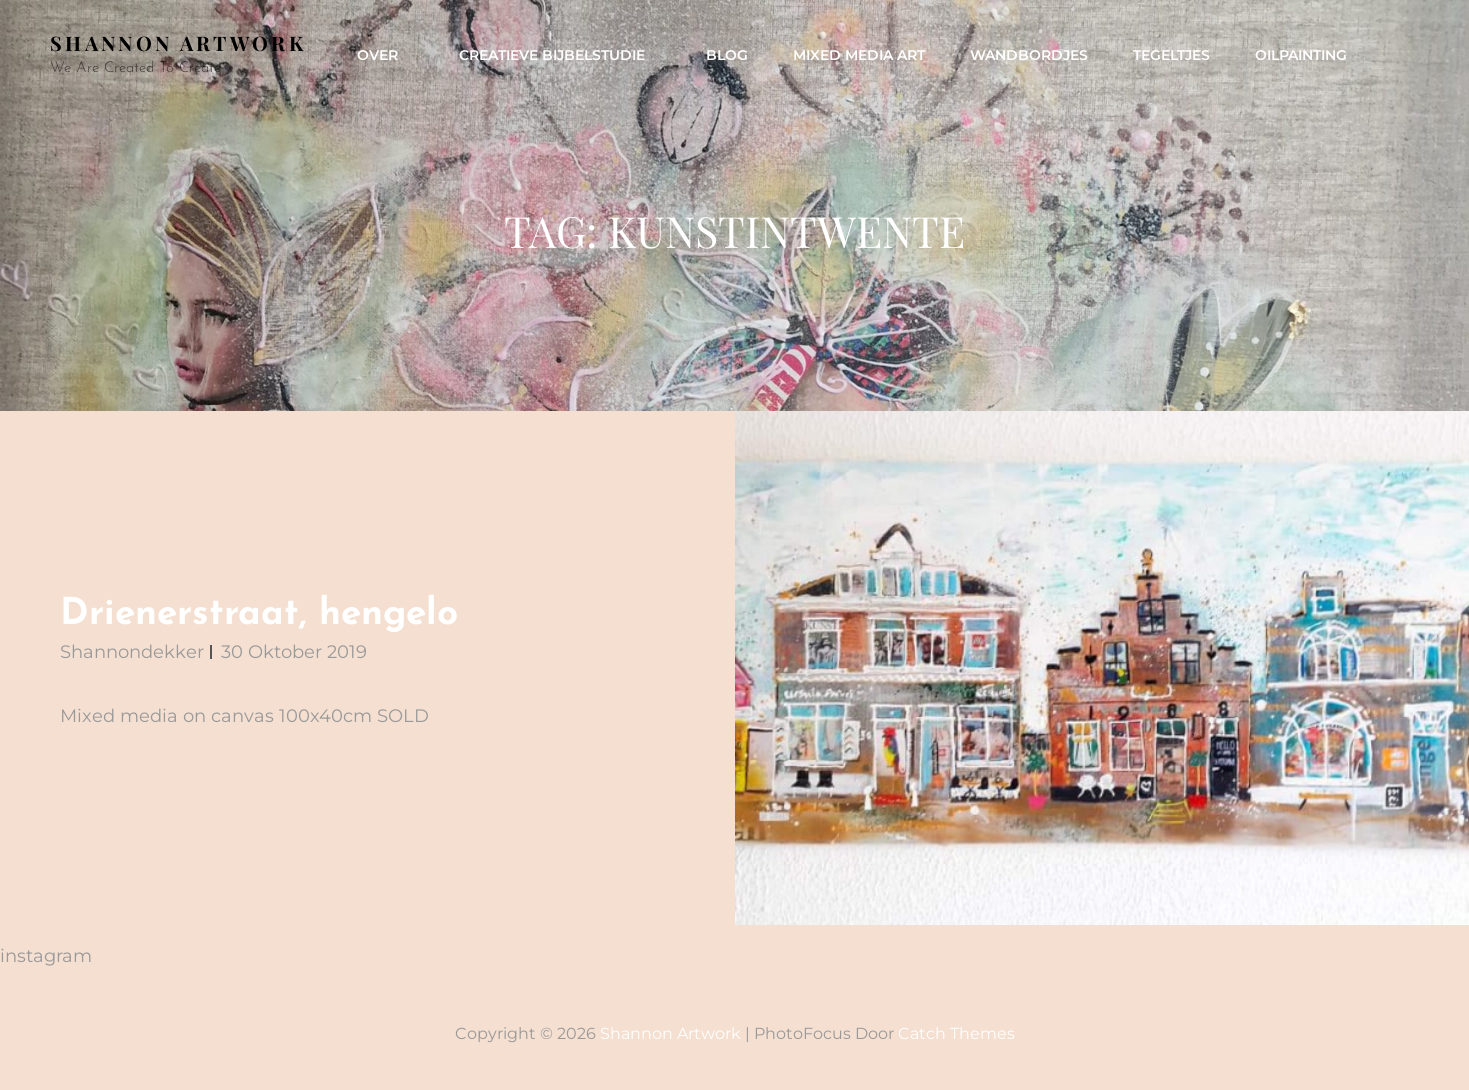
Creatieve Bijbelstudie (562, 55)
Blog (727, 55)
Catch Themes (956, 1033)
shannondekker (132, 652)
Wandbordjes (1029, 55)
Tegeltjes (1171, 55)
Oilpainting (1301, 55)
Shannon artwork (178, 42)
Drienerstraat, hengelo (259, 614)
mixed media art (859, 55)
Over (388, 55)
